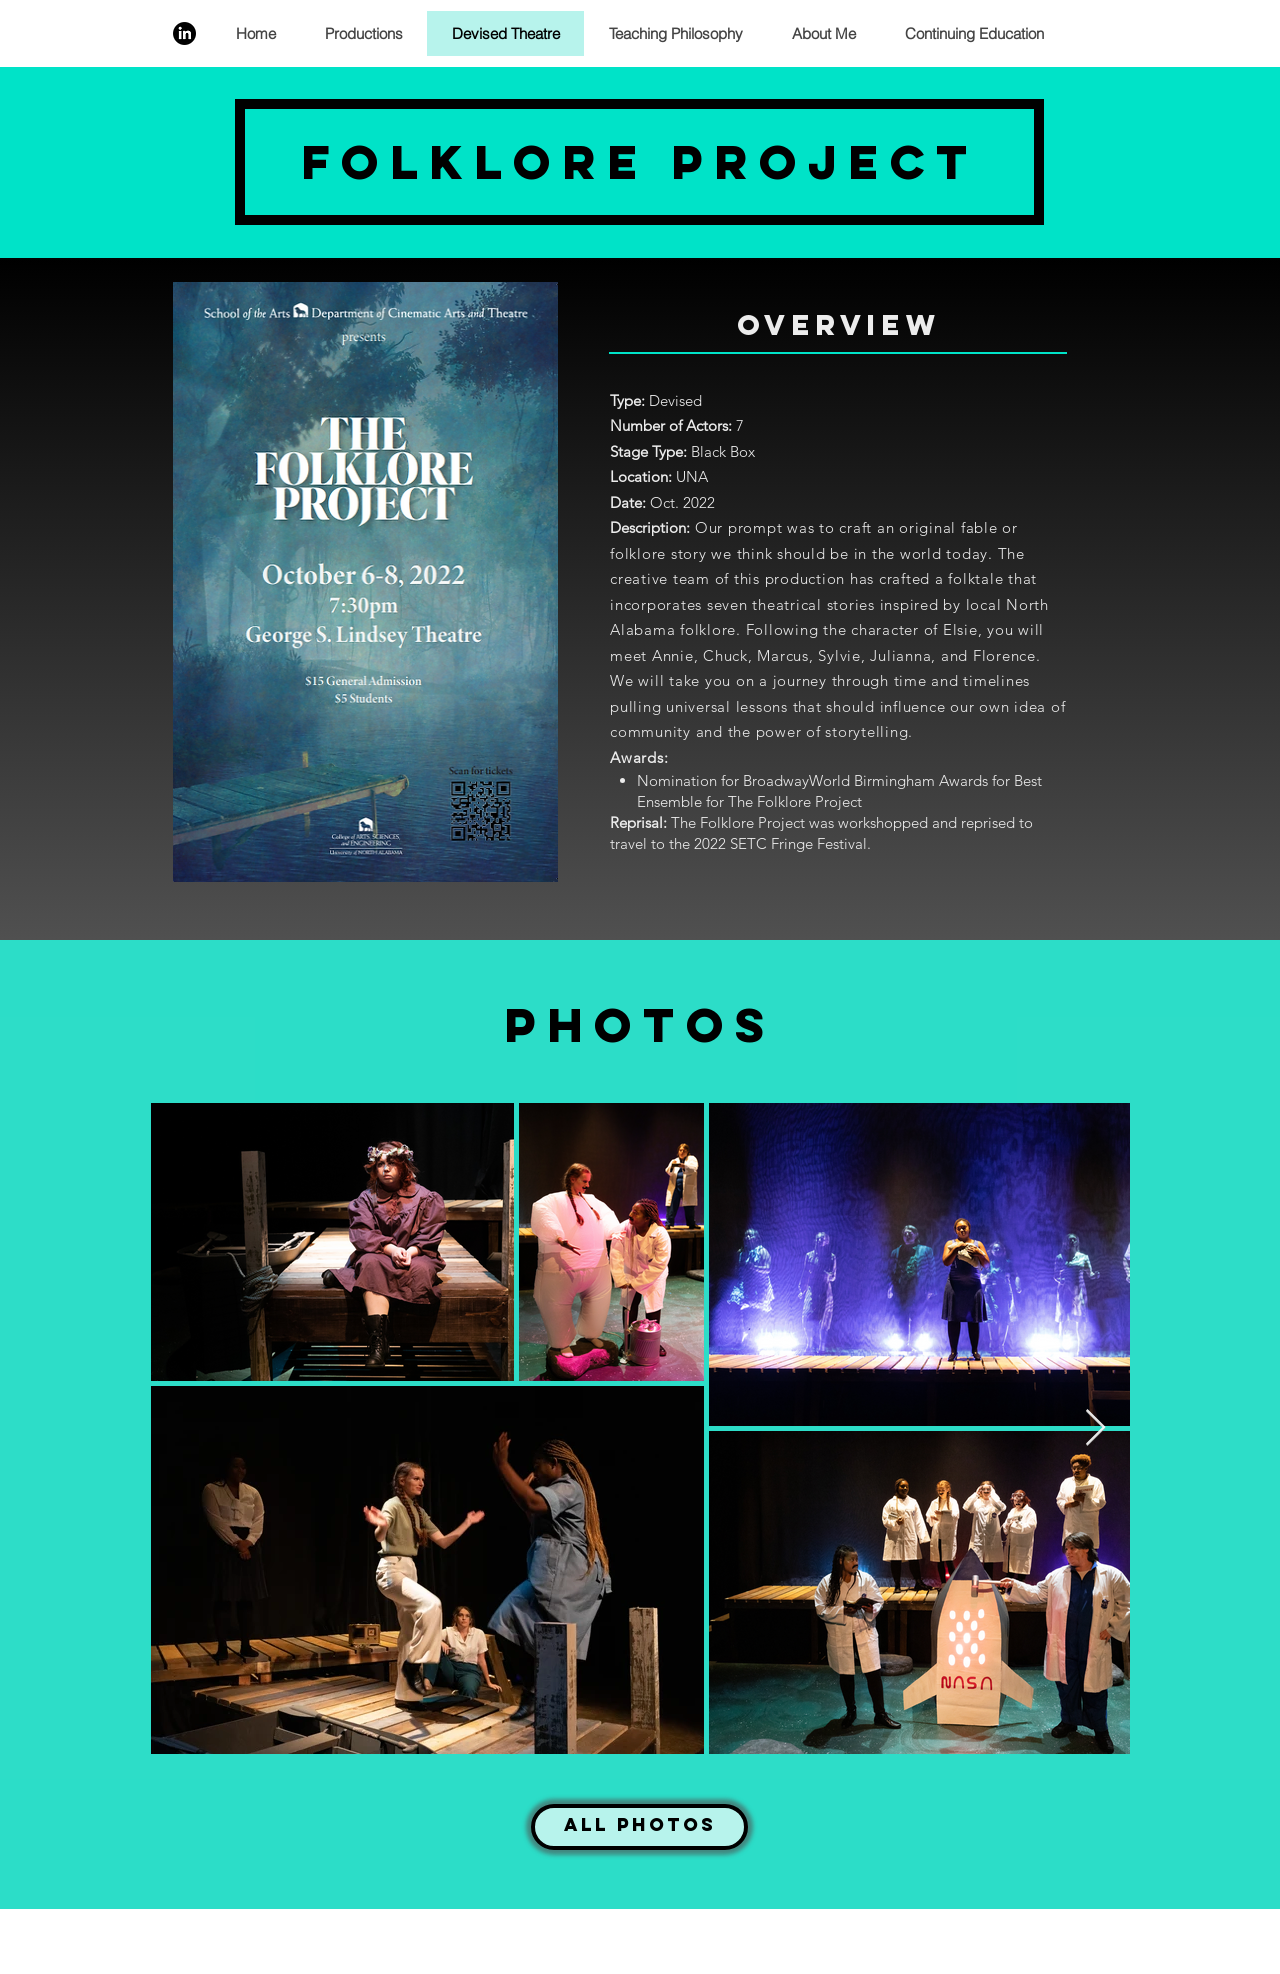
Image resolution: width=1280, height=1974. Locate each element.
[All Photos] (639, 1827)
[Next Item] (1095, 1428)
